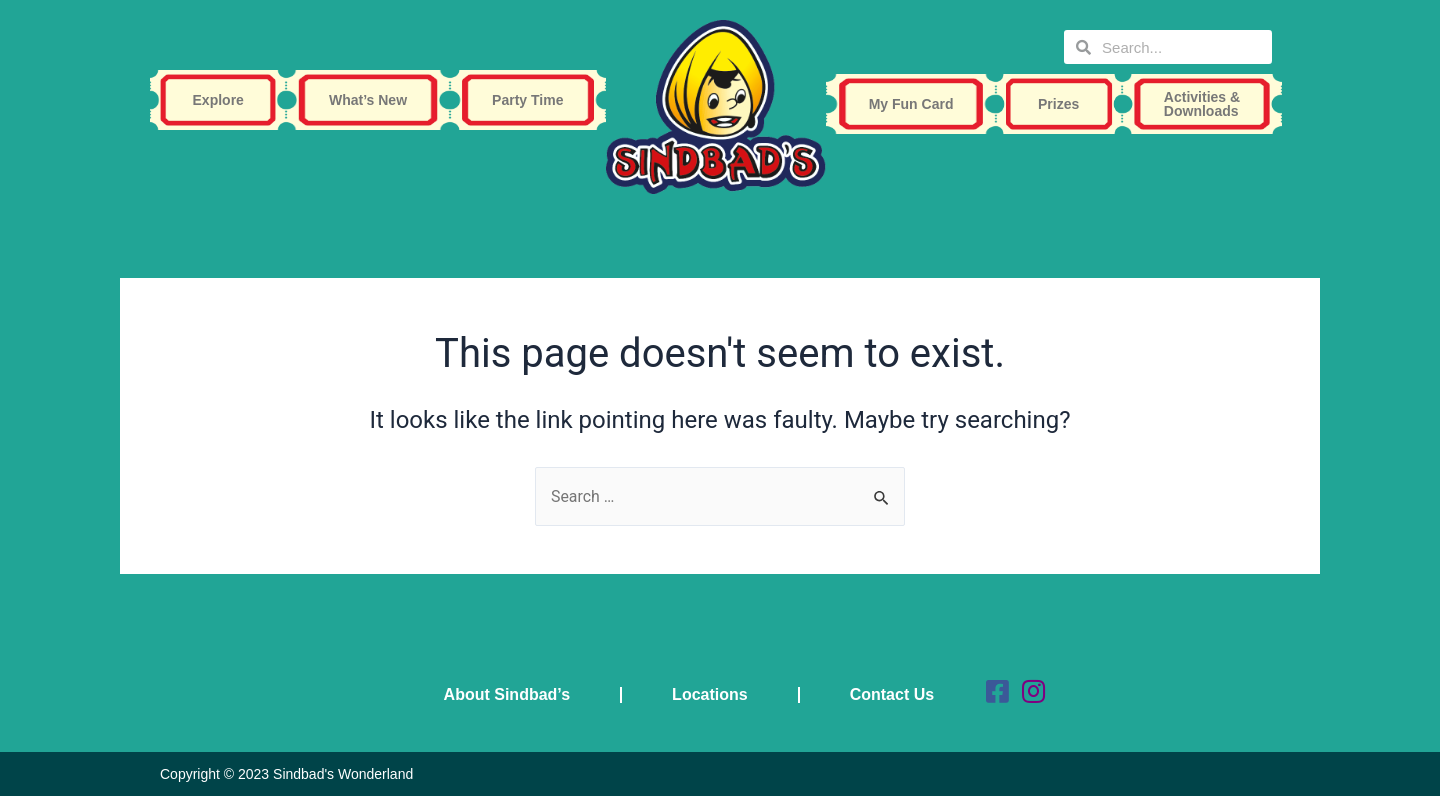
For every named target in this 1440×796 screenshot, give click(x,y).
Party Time (532, 100)
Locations (710, 694)
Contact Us (892, 694)
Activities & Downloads (1207, 104)
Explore (223, 100)
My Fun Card (916, 104)
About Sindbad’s (507, 694)
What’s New (373, 100)
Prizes (1063, 104)
